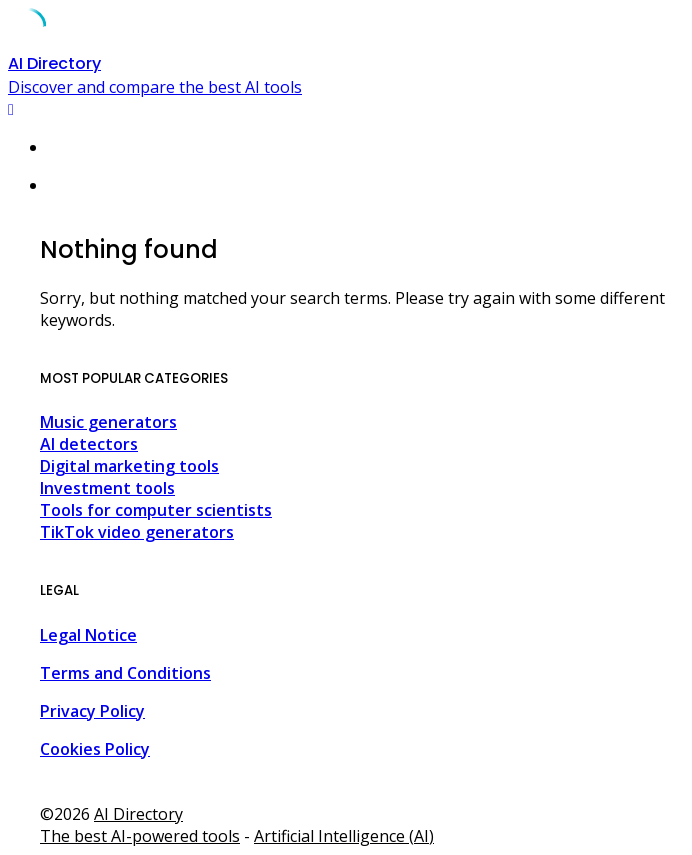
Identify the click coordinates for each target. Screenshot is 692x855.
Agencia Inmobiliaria (139, 787)
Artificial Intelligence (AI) (344, 836)
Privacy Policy (92, 711)
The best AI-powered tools (140, 836)
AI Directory (138, 814)
